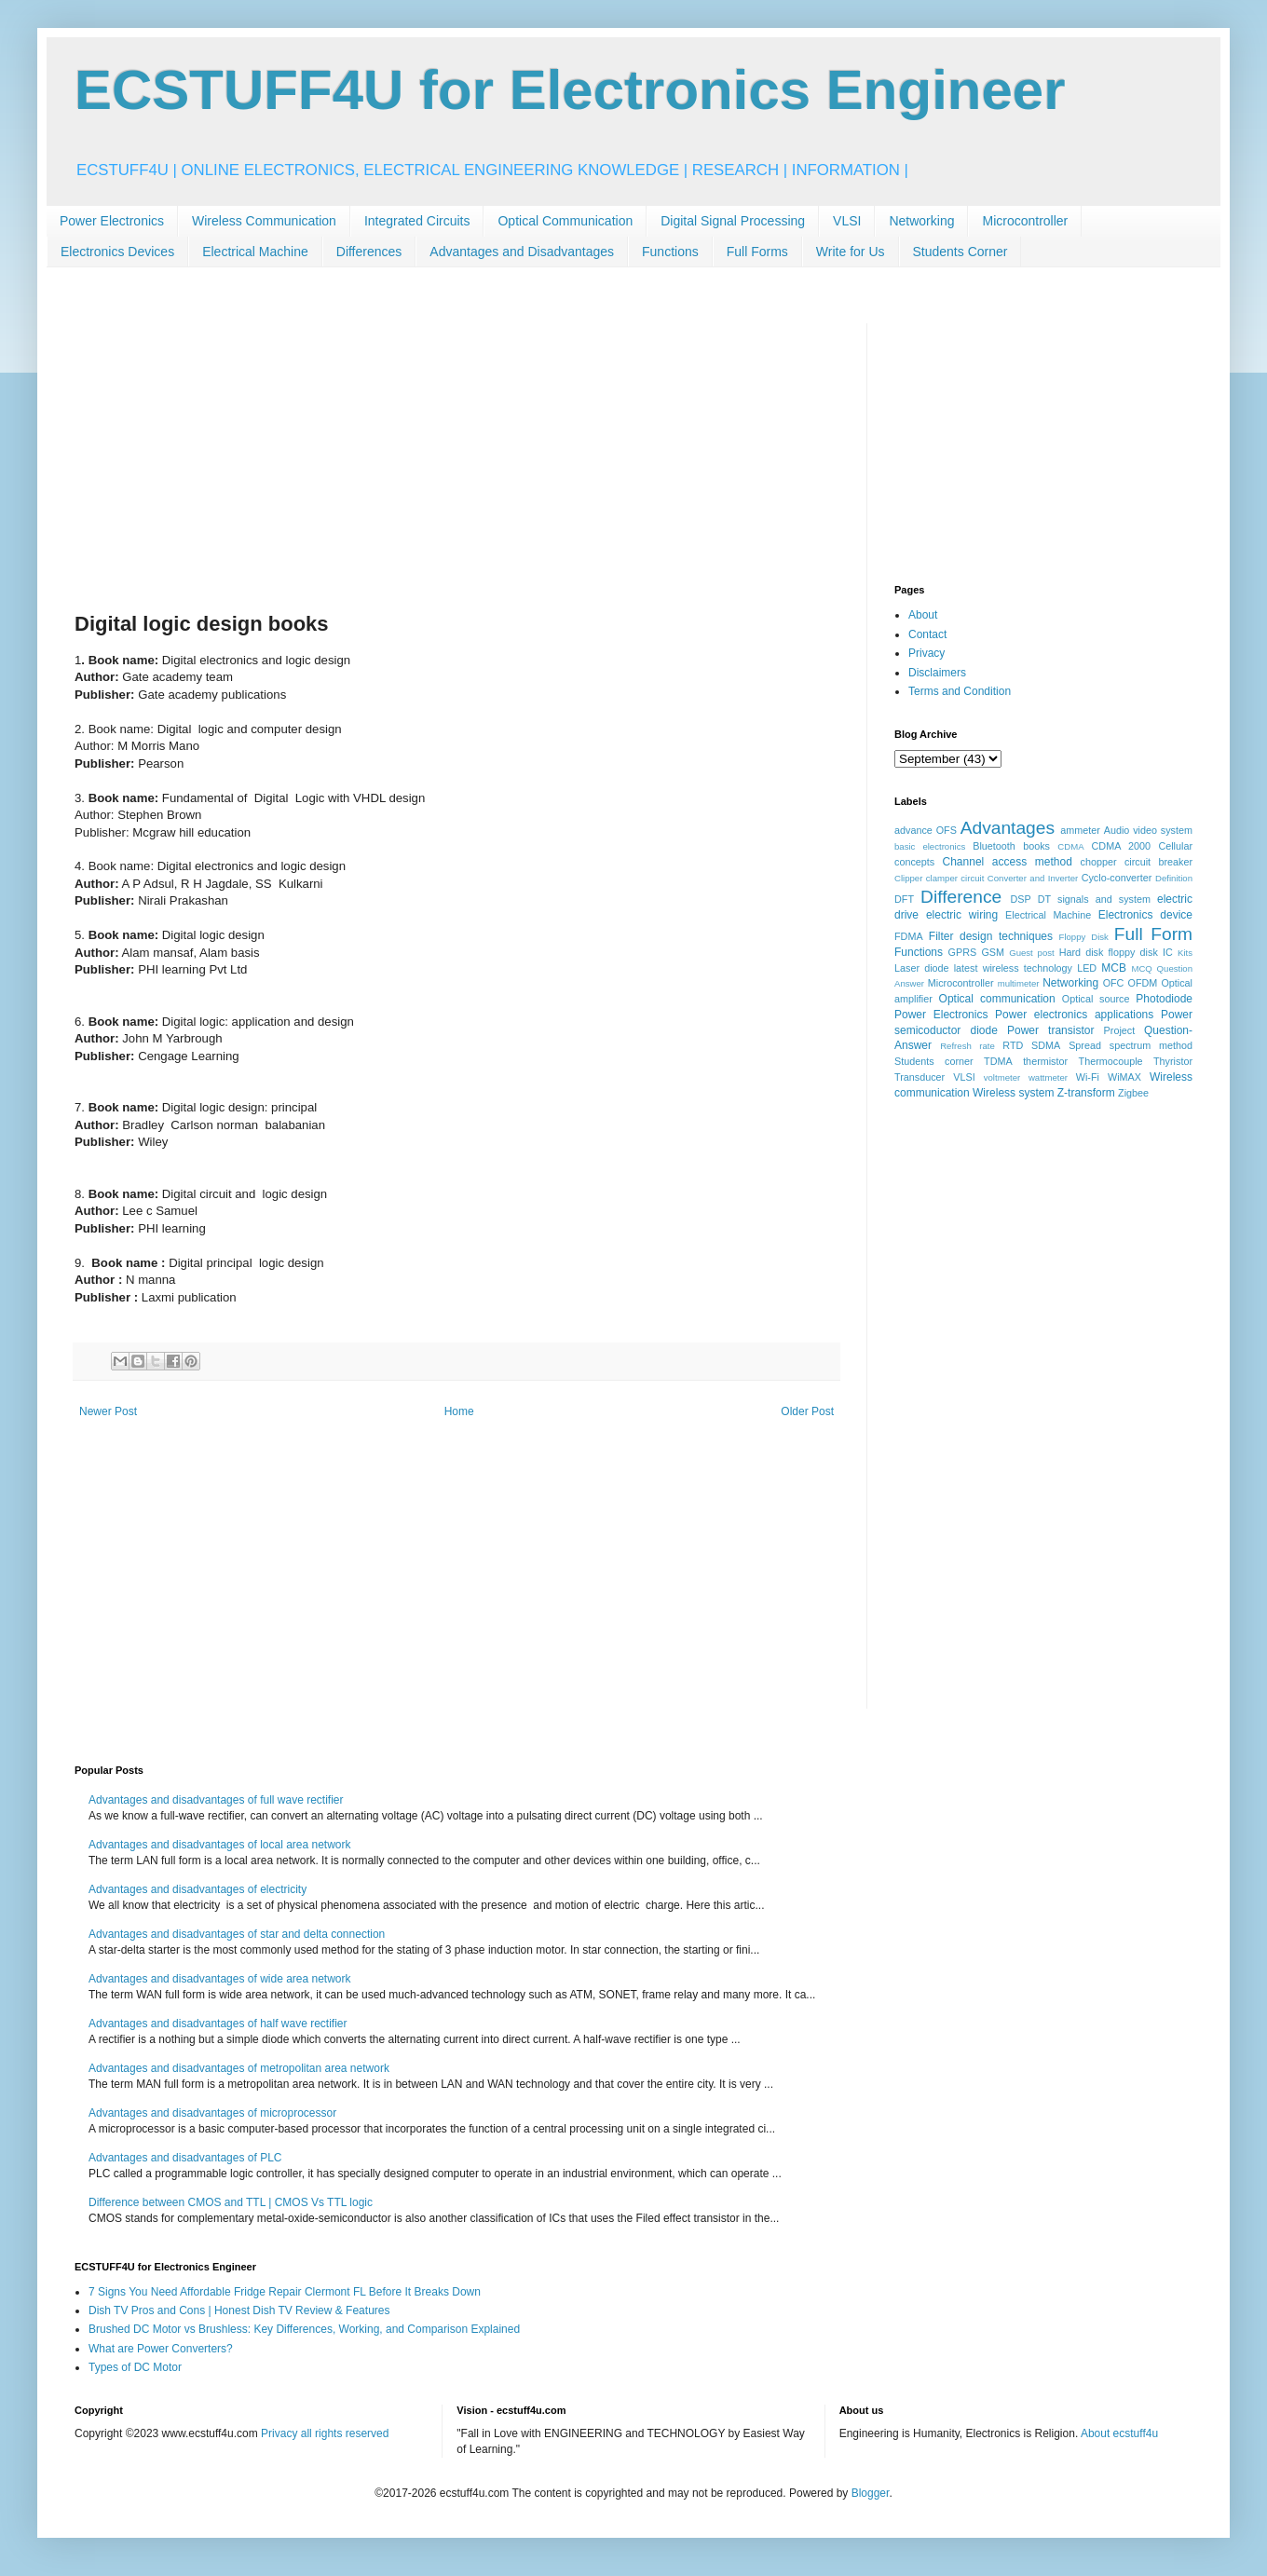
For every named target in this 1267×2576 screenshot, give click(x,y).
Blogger (870, 2493)
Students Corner (960, 251)
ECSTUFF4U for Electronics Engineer (570, 90)
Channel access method (1007, 861)
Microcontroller (1025, 220)
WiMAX (1124, 1077)
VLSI (847, 220)
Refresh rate (967, 1046)
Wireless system (1013, 1092)
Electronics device (1145, 914)
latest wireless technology (1013, 968)
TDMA (998, 1061)
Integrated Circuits (417, 220)
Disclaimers (937, 672)
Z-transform (1086, 1092)
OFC (1113, 982)
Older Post (807, 1411)
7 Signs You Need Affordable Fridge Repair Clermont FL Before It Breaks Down (285, 2291)
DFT (904, 899)
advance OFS (925, 830)
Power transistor (1050, 1030)
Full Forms (757, 251)
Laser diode (921, 968)
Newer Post (108, 1411)
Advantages (1007, 828)
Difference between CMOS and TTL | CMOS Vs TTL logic (231, 2202)
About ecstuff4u (1119, 2433)
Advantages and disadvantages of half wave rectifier (218, 2023)
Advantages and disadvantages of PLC (185, 2157)
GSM (992, 952)
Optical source (1096, 998)
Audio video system (1148, 830)
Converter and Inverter (1033, 878)
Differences (369, 251)
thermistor (1045, 1061)
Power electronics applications (1074, 1014)
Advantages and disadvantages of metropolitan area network (239, 2068)
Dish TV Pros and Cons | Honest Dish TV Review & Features (239, 2310)
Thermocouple (1111, 1061)
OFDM (1143, 982)
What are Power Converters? (161, 2348)
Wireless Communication (264, 220)
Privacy (926, 653)
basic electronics (929, 846)
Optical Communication (565, 220)
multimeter (1019, 983)
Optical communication (997, 998)
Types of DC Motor (135, 2367)
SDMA (1045, 1045)
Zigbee (1133, 1092)
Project (1120, 1030)
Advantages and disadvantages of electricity (198, 1889)
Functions (670, 251)
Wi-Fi (1087, 1077)
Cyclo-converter (1117, 877)
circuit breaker (1158, 861)
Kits (1185, 952)
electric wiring (962, 914)
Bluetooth (994, 846)
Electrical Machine (255, 251)
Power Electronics (112, 220)
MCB (1113, 968)
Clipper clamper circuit (939, 878)
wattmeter (1048, 1077)
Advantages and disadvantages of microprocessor (212, 2112)
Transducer (919, 1077)
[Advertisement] (456, 453)
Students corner (934, 1061)
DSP (1021, 899)
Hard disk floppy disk (1108, 952)
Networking (921, 220)
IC (1168, 952)
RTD (1012, 1045)
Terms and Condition (959, 691)
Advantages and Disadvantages (521, 251)
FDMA (908, 936)
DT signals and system (1094, 899)
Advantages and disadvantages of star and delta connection (237, 1934)
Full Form (1153, 934)
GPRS (962, 952)
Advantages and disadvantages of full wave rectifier (216, 1799)
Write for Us (850, 251)
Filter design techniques (991, 936)
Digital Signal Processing (733, 220)
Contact (927, 634)
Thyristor (1172, 1061)
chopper (1099, 861)
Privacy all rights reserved (324, 2433)
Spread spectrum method (1130, 1045)
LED (1087, 968)
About (922, 614)
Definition (1173, 878)
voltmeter (1002, 1077)
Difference (960, 896)
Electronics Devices (117, 251)
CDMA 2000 (1121, 846)
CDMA (1070, 846)
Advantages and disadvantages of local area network (220, 1844)
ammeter (1080, 830)
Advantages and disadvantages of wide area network (220, 1978)
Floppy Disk (1084, 937)
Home (459, 1411)
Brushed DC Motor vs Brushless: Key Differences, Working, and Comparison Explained (304, 2329)
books (1036, 846)
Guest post (1032, 952)
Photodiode (1164, 998)
